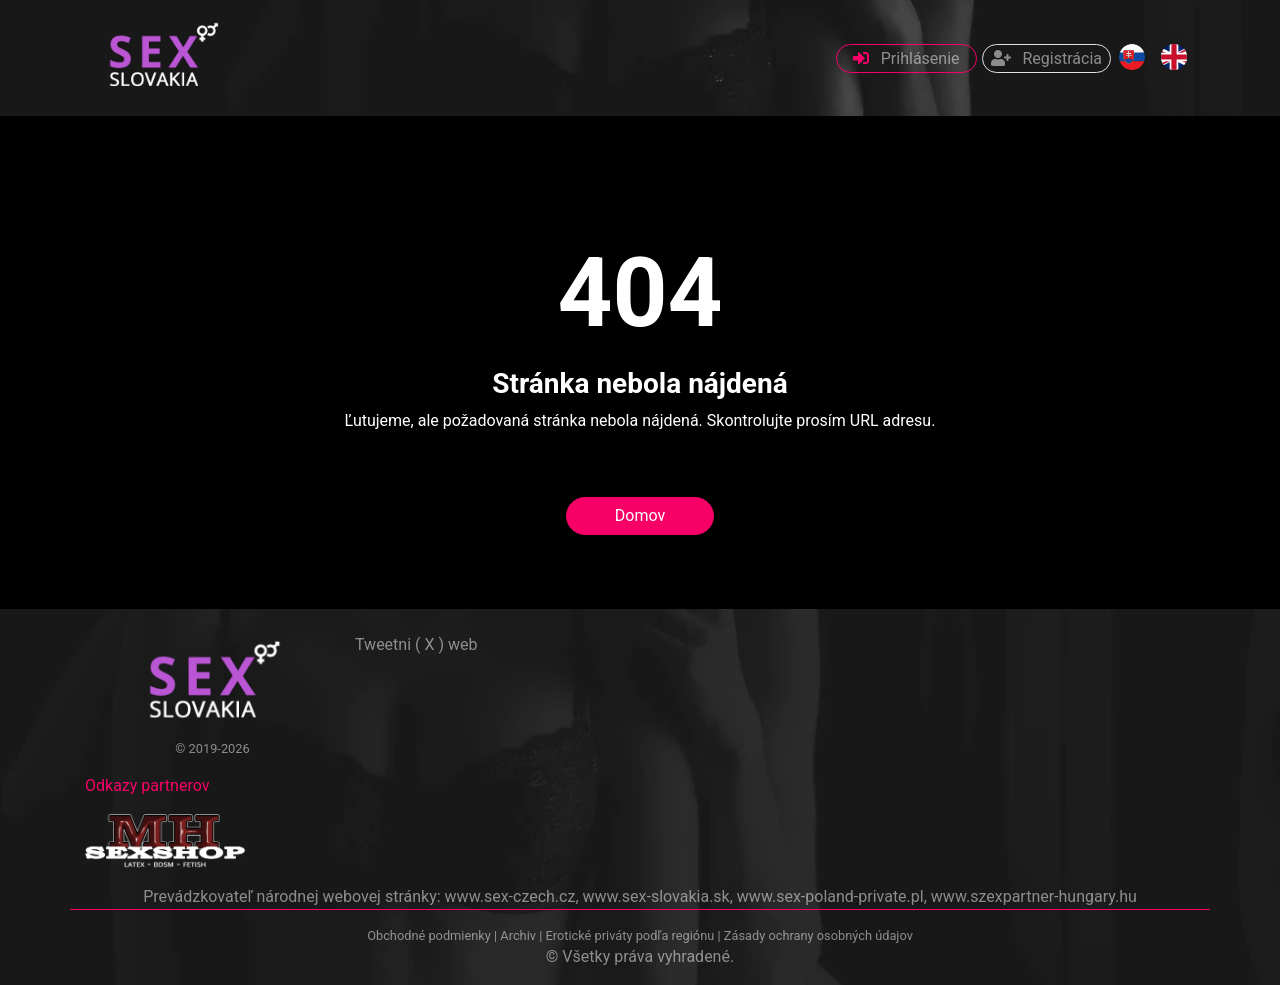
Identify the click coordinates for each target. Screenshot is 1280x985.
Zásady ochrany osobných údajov (818, 935)
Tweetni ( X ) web (416, 644)
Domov (640, 515)
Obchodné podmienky (430, 935)
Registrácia (1046, 58)
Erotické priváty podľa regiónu (629, 935)
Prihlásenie (906, 58)
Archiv (518, 935)
